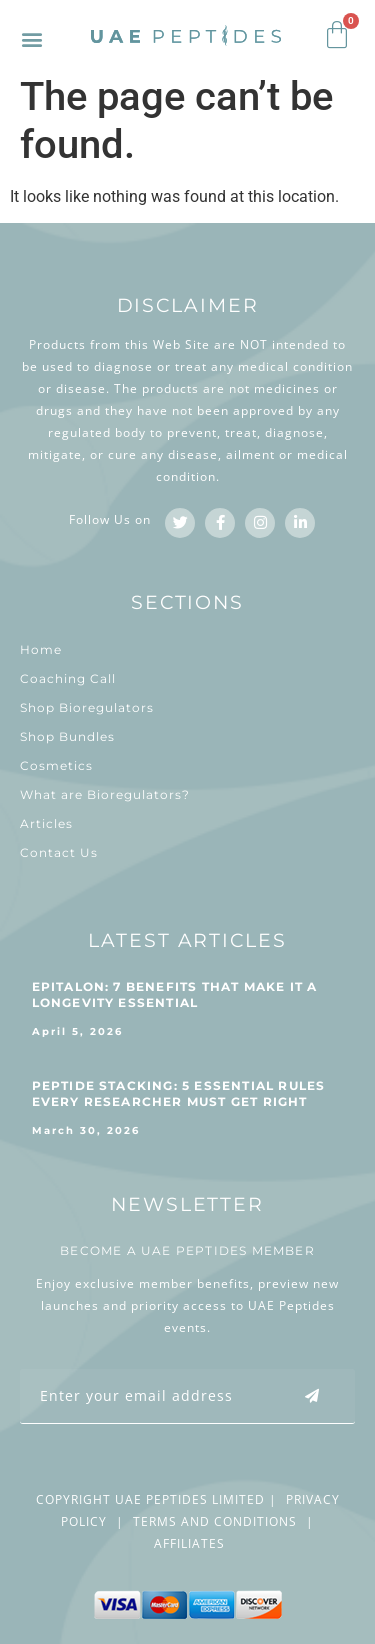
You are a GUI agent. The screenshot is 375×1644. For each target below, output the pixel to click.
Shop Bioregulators (87, 707)
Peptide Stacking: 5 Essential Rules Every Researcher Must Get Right (179, 1093)
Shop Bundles (67, 736)
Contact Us (59, 852)
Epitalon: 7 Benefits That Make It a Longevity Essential (175, 994)
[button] (31, 38)
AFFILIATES (189, 1543)
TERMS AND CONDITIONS (215, 1521)
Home (41, 649)
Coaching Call (68, 678)
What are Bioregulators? (105, 794)
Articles (46, 823)
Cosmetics (56, 765)
